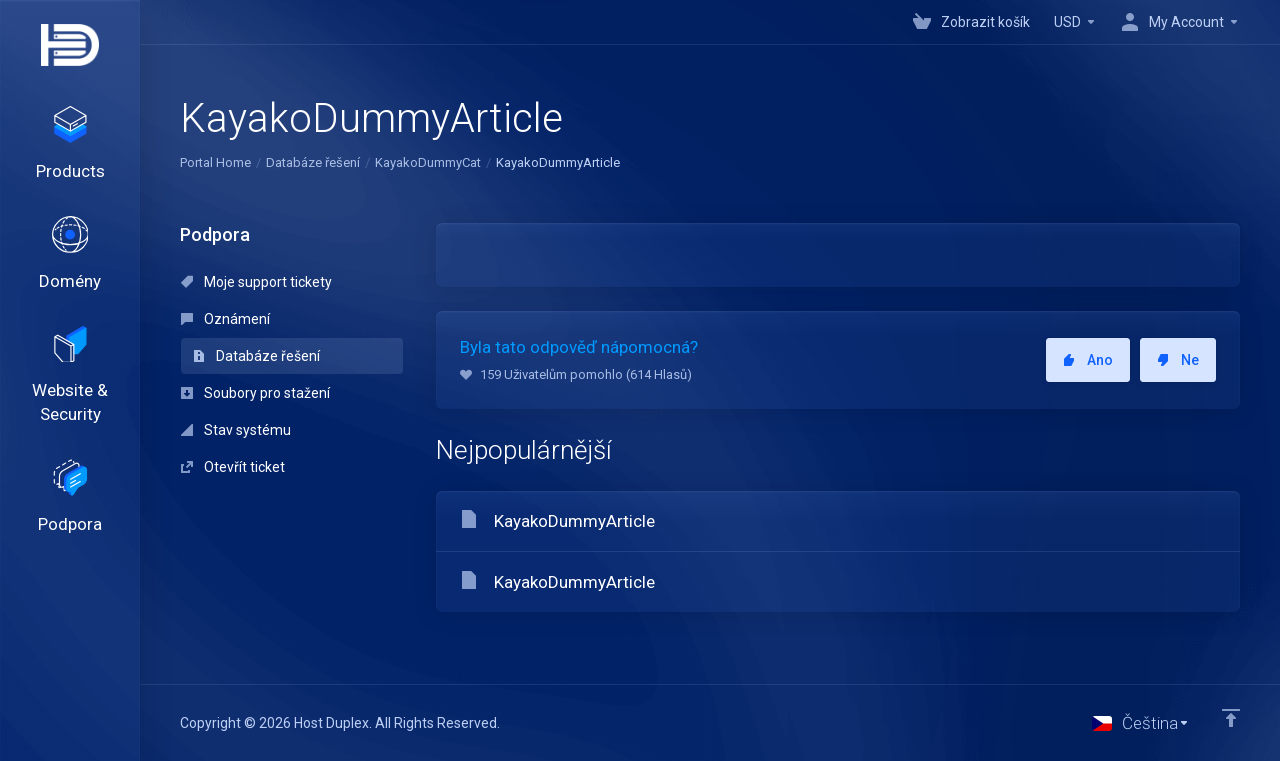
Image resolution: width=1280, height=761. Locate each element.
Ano (1088, 360)
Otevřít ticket (233, 467)
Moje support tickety (256, 282)
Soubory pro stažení (255, 393)
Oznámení (225, 319)
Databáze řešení (313, 162)
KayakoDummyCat (428, 162)
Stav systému (236, 430)
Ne (1178, 360)
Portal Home (215, 162)
